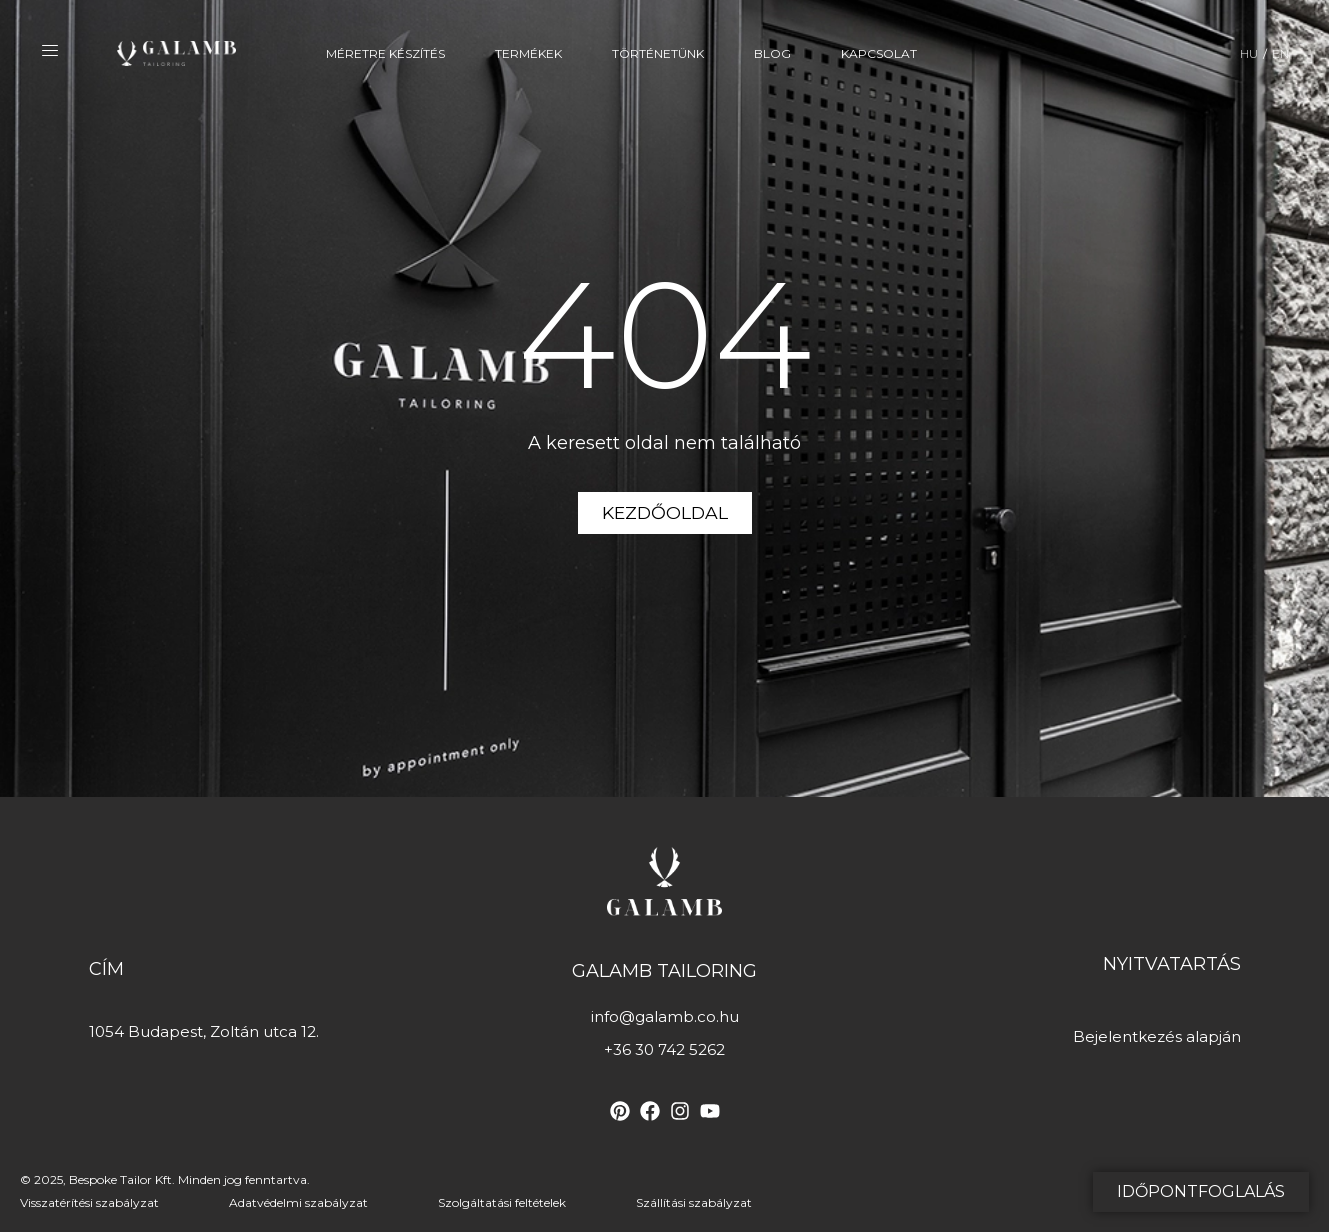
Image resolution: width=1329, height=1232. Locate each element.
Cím (106, 969)
